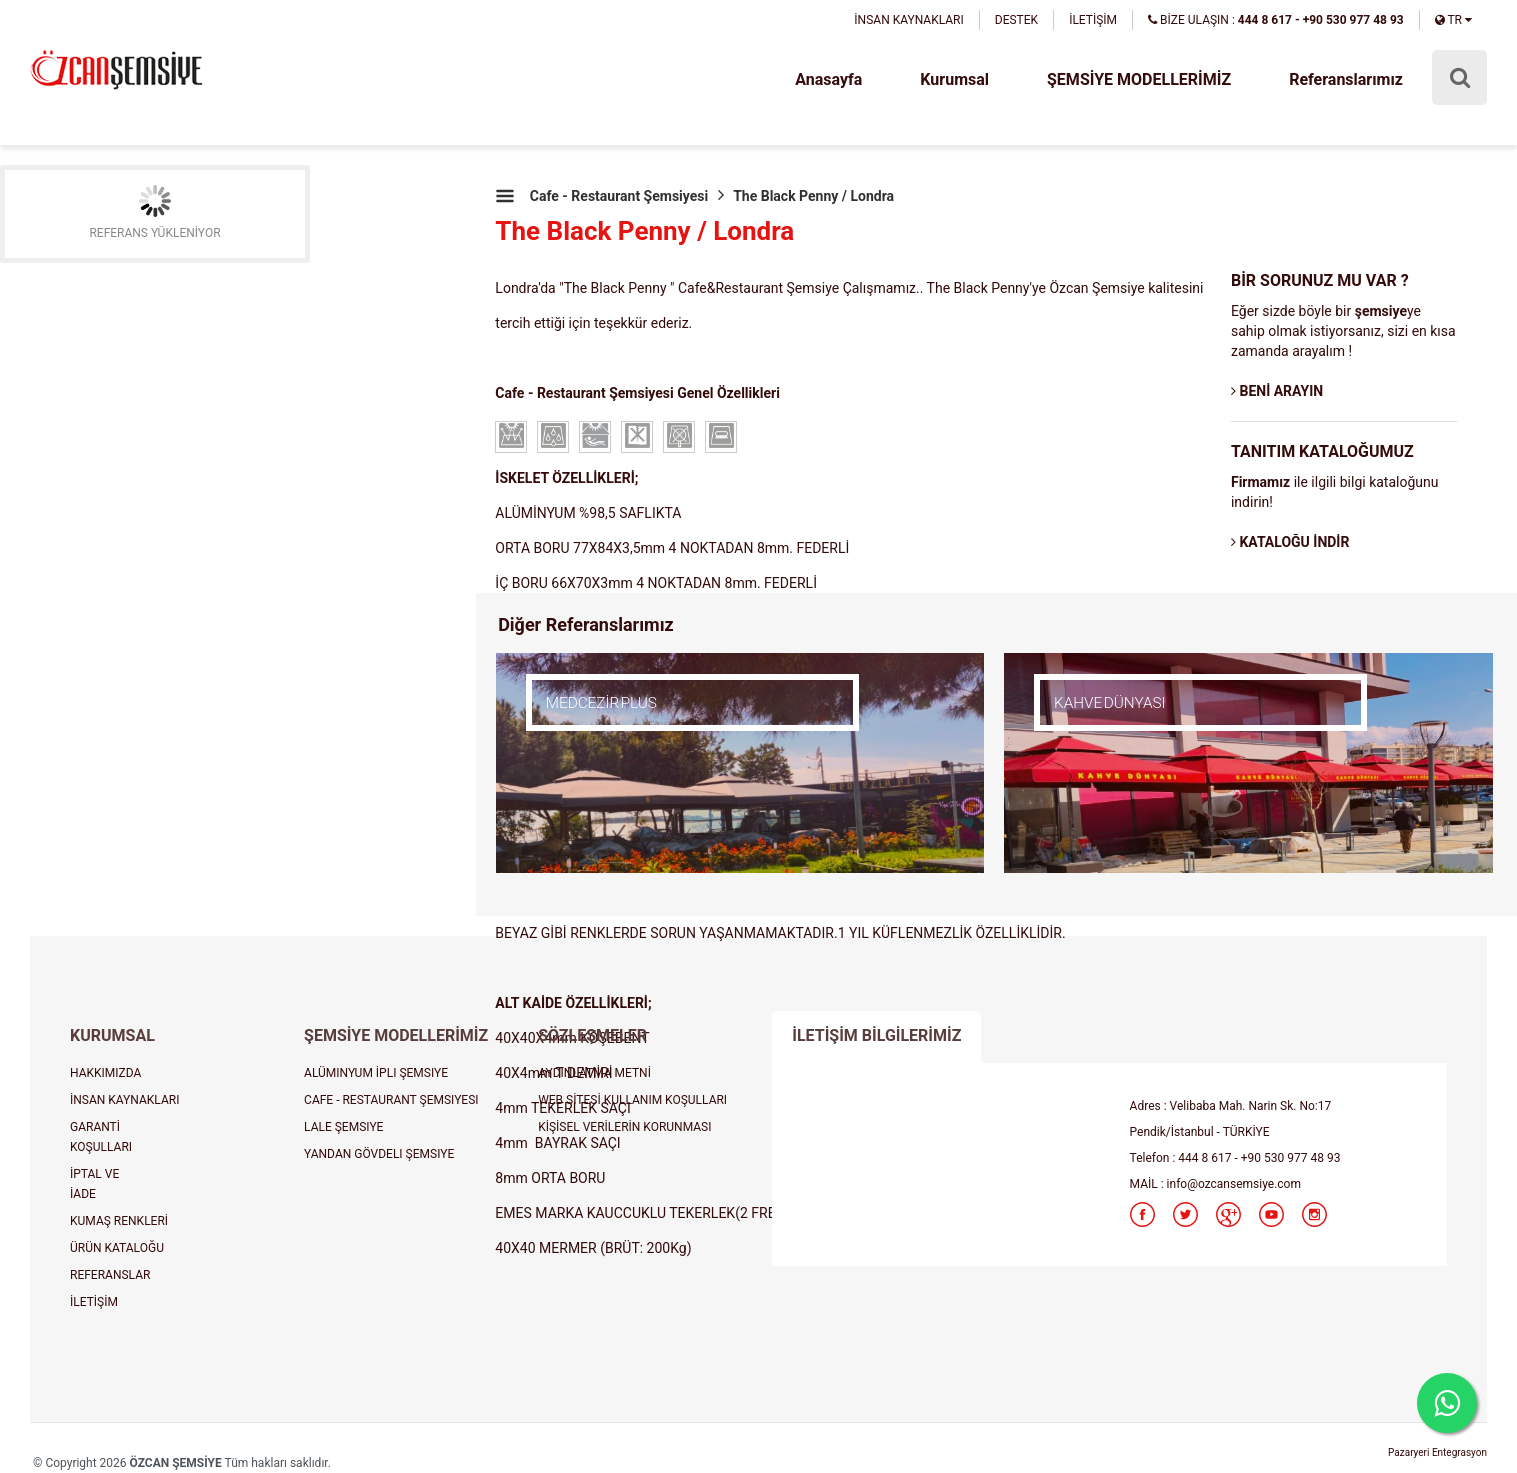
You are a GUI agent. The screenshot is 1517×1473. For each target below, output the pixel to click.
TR (1453, 20)
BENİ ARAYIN (1277, 391)
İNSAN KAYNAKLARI (908, 20)
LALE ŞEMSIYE (343, 1127)
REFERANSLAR (110, 1275)
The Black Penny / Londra (813, 196)
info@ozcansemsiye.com (1234, 1184)
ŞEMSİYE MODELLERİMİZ (1139, 79)
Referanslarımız (1346, 79)
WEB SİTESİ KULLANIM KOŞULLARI (632, 1100)
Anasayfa (828, 79)
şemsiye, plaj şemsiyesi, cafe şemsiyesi (116, 71)
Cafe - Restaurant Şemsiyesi (619, 196)
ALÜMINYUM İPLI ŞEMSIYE (376, 1073)
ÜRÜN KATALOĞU (117, 1248)
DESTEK (1016, 20)
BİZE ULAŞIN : (1276, 20)
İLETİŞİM (1093, 20)
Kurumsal (954, 79)
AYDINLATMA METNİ (594, 1073)
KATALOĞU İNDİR (1290, 542)
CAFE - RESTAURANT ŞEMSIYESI (391, 1100)
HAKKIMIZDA (105, 1073)
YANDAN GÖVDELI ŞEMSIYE (379, 1154)
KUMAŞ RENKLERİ (119, 1221)
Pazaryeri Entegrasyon (1437, 1452)
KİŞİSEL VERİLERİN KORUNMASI (624, 1127)
